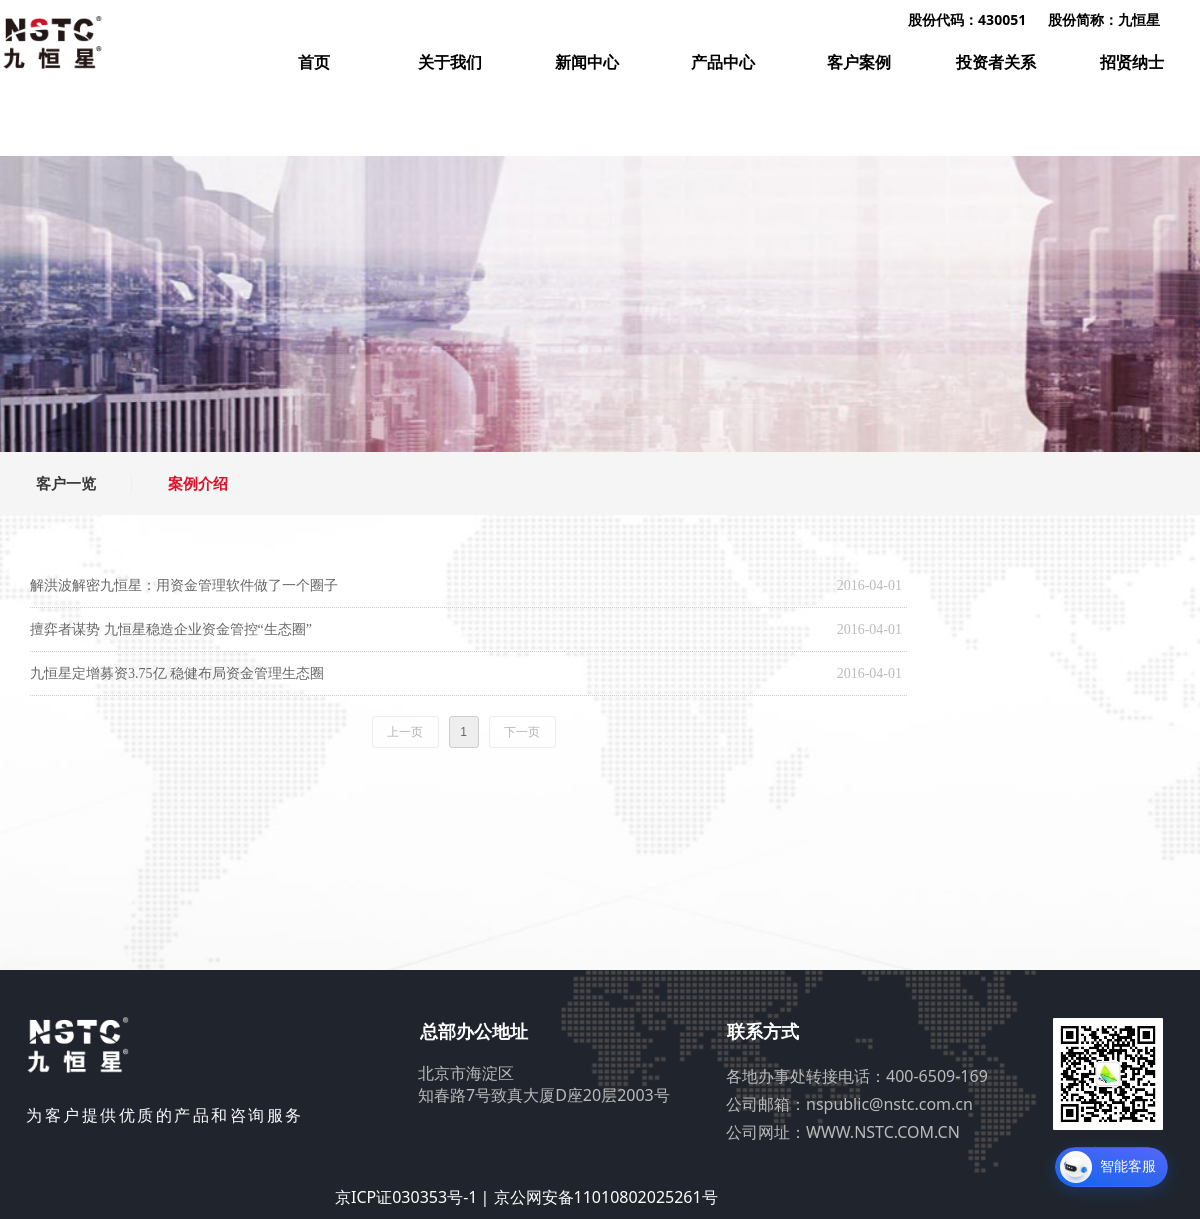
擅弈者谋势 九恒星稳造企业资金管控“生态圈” (171, 629)
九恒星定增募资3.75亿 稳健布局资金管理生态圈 (177, 673)
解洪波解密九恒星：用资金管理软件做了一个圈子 (184, 585)
